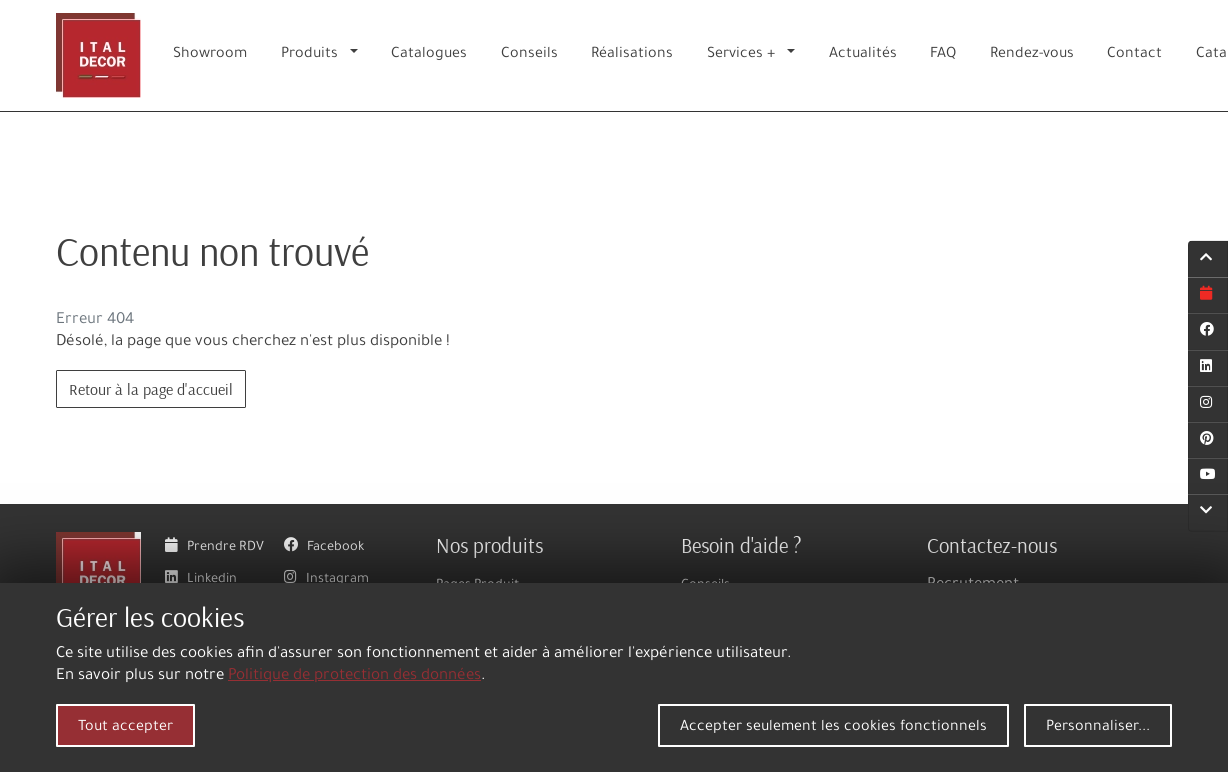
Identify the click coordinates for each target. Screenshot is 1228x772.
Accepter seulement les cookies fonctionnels (833, 728)
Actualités (863, 55)
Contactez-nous (992, 545)
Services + (741, 55)
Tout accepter (125, 728)
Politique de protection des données (354, 676)
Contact (1134, 55)
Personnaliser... (1098, 728)
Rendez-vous (1032, 55)
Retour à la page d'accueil (151, 389)
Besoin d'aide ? (741, 545)
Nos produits (489, 545)
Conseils (529, 55)
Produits (309, 55)
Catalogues (429, 55)
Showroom (210, 55)
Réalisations (632, 55)
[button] (358, 55)
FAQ (943, 55)
